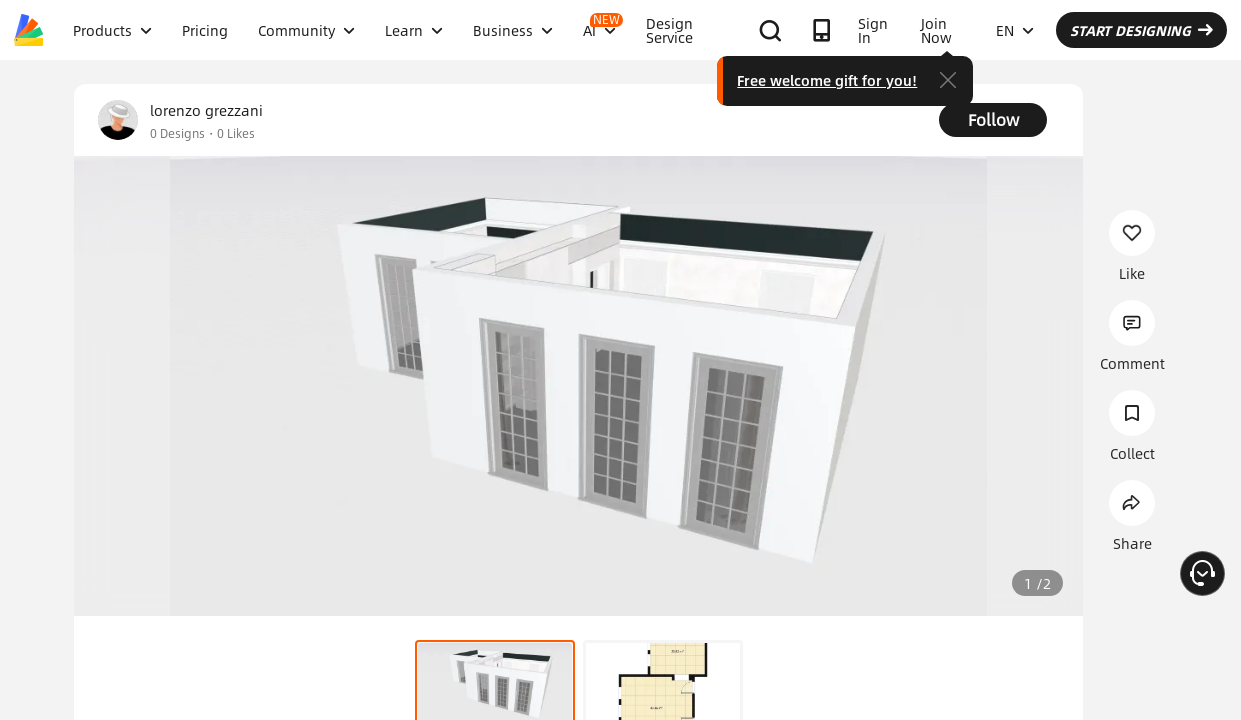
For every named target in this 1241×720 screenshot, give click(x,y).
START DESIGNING (1141, 30)
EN (1015, 30)
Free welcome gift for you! (827, 80)
